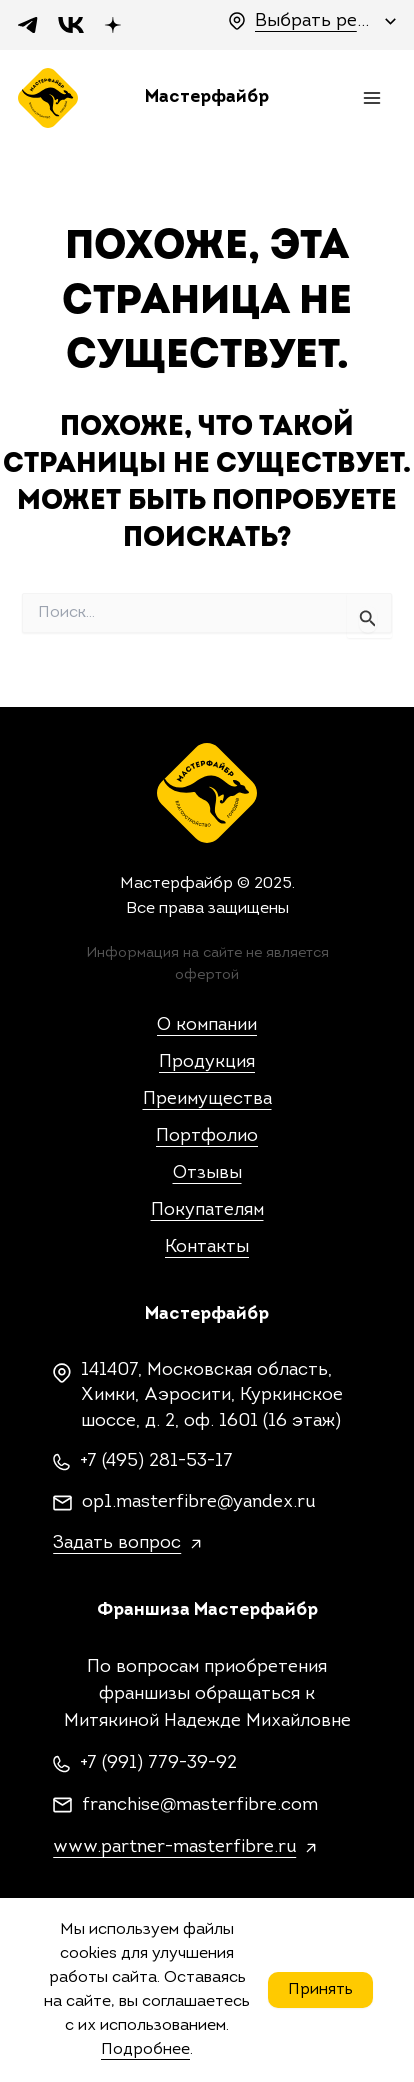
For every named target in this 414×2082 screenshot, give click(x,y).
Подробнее (145, 2050)
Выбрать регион (315, 21)
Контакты (207, 1247)
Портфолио (207, 1136)
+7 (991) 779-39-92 (158, 1763)
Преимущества (207, 1099)
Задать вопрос (117, 1543)
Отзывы (207, 1173)
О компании (207, 1025)
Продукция (207, 1062)
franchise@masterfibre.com (200, 1805)
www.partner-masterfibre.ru (174, 1847)
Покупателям (207, 1210)
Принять (320, 1990)
